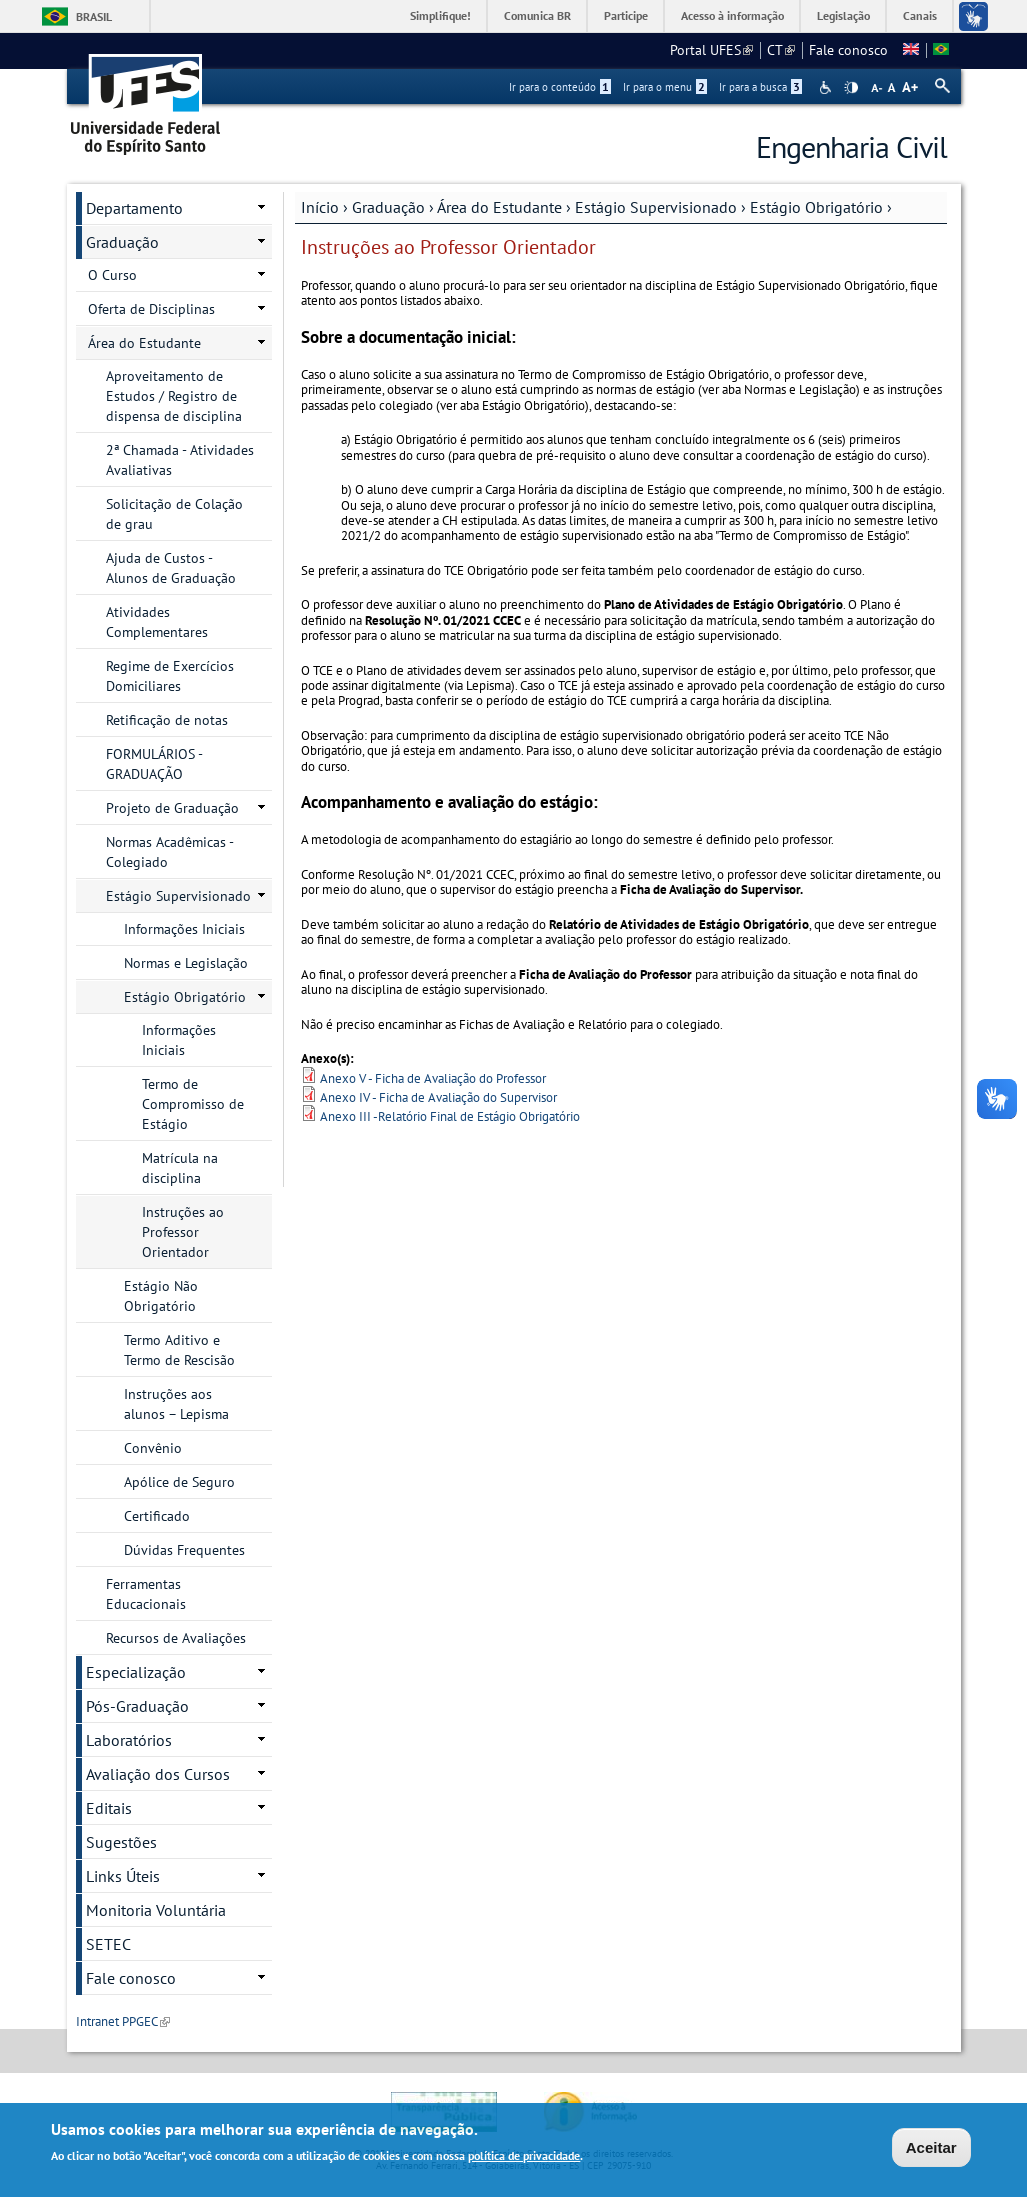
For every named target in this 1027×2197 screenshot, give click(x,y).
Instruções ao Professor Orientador (183, 1232)
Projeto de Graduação (172, 808)
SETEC (108, 1944)
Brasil (94, 16)
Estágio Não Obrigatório (161, 1296)
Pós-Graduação (137, 1706)
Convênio (153, 1448)
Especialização (136, 1672)
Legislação (843, 15)
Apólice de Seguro (179, 1482)
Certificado (157, 1516)
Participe (626, 15)
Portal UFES (711, 50)
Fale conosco (848, 50)
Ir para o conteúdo (560, 87)
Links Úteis (123, 1876)
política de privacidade (524, 2156)
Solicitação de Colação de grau (174, 514)
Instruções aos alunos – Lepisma (176, 1404)
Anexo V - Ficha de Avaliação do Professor (433, 1078)
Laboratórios (129, 1740)
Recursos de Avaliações (176, 1638)
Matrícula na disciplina (180, 1168)
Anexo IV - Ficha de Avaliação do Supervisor (438, 1097)
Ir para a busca (760, 87)
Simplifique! (440, 15)
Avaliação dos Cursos (158, 1774)
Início (320, 207)
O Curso (112, 275)
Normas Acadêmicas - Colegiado (170, 852)
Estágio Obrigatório (816, 207)
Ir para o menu (665, 87)
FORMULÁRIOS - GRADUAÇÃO (154, 764)
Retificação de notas (167, 720)
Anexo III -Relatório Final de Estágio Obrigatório (450, 1116)
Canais (920, 15)
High (851, 88)
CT (781, 50)
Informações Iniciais (184, 929)
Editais (109, 1808)
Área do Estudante (499, 207)
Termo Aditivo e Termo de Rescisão (179, 1350)
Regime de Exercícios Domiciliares (170, 676)
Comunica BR (537, 15)
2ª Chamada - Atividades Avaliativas (180, 460)
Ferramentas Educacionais (146, 1594)
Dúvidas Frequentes (184, 1550)
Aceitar (931, 2148)
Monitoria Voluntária (156, 1910)
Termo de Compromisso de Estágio (193, 1104)
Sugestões (121, 1842)
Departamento (134, 208)
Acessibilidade (827, 87)
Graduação (388, 207)
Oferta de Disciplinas (151, 309)
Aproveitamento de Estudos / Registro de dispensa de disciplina (174, 396)
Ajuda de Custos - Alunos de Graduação (171, 568)
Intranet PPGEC (123, 2021)
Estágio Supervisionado (656, 207)
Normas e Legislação (186, 963)
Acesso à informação (732, 15)
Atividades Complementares (157, 622)
